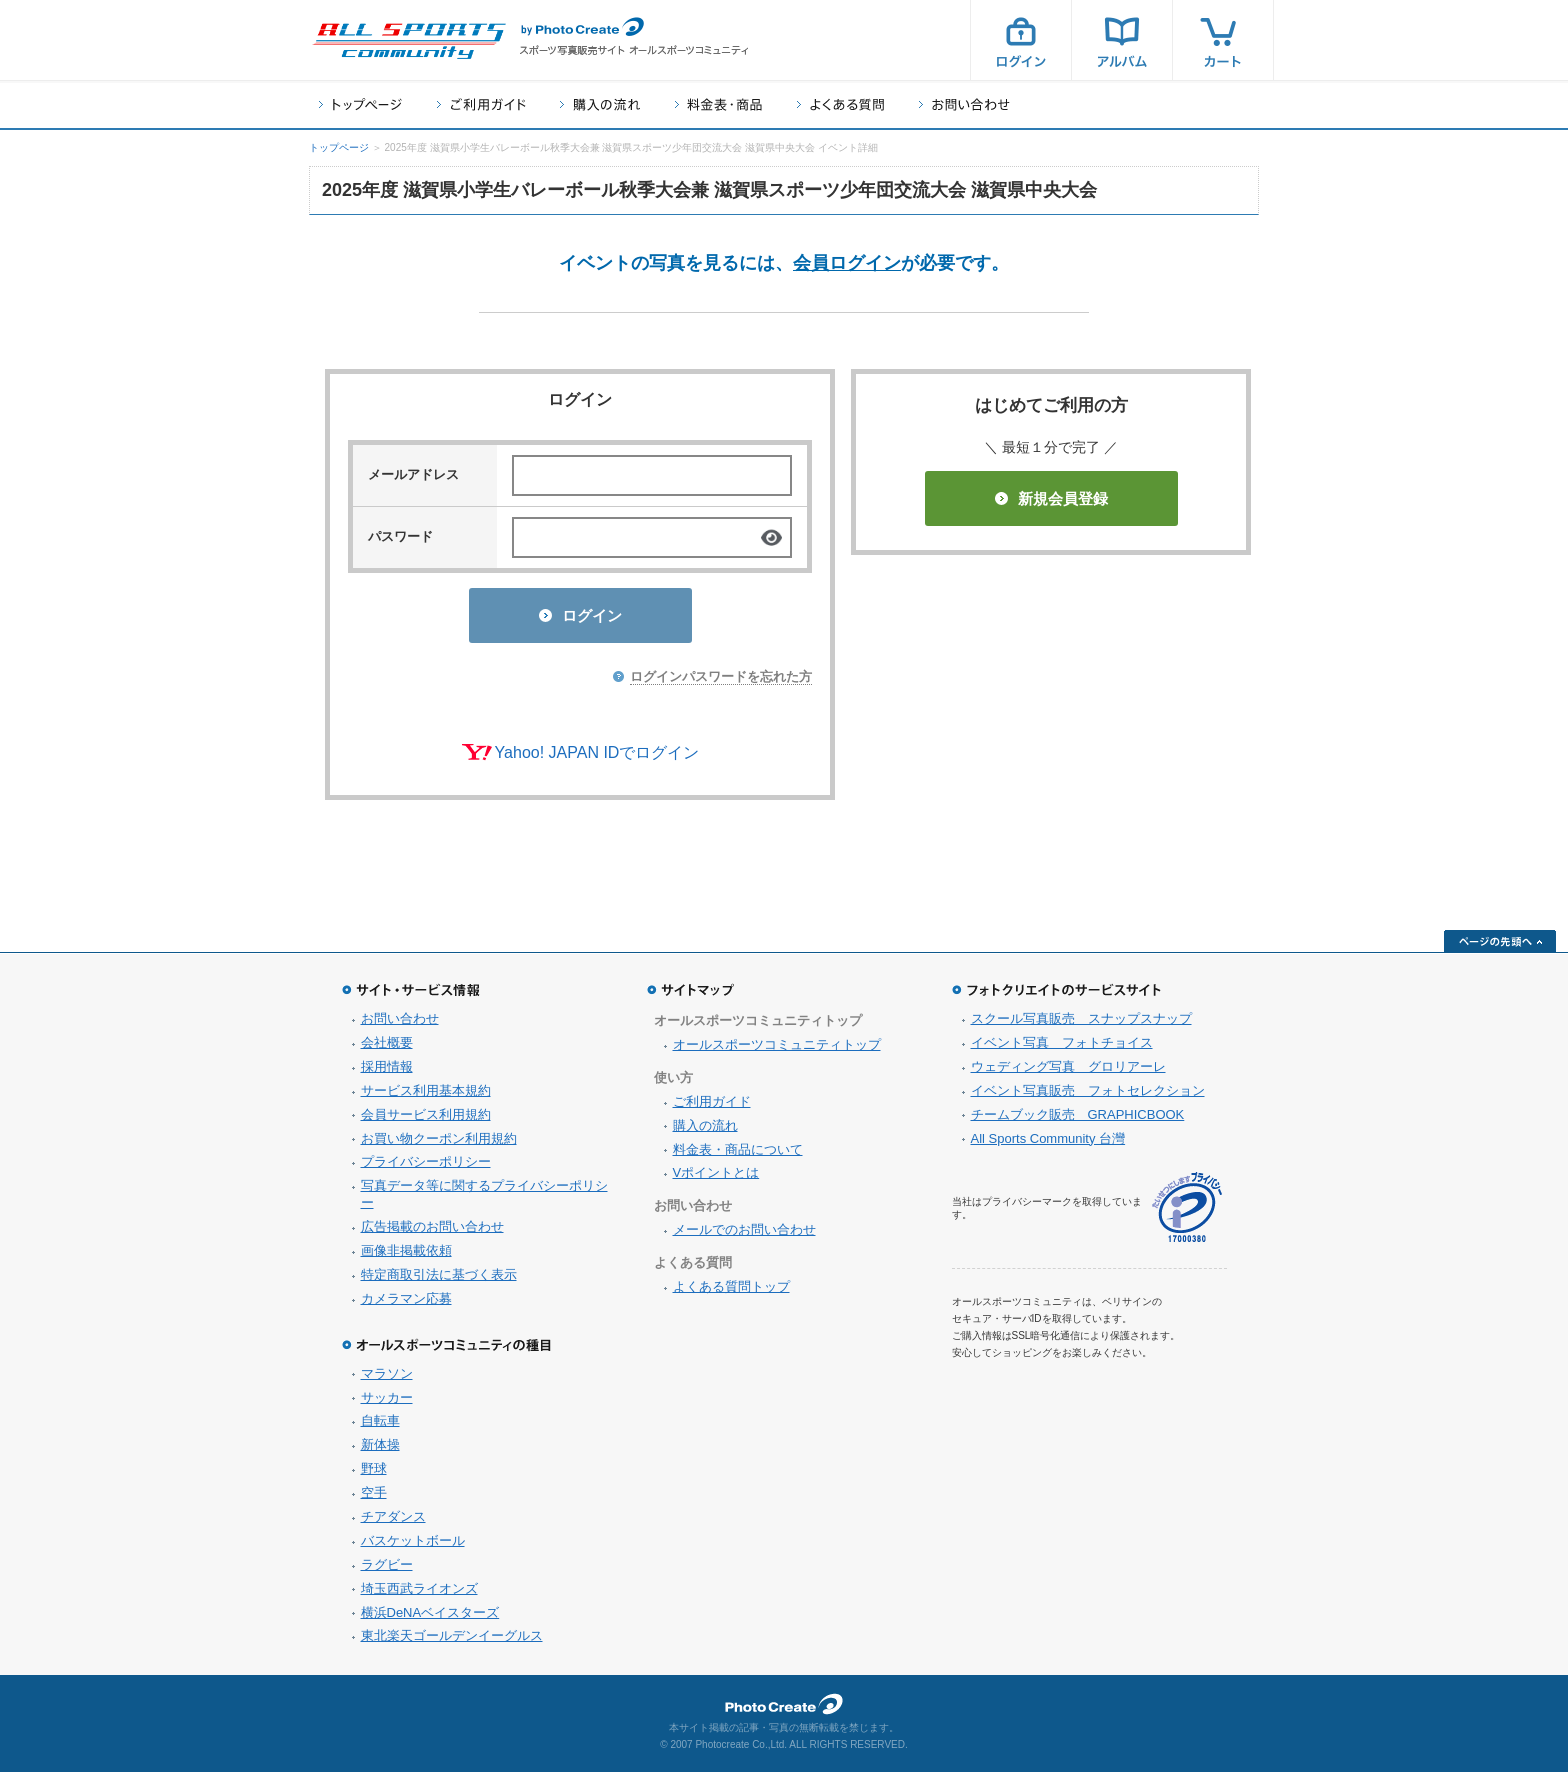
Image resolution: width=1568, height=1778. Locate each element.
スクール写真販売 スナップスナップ (1081, 1024)
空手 (374, 1498)
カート (1223, 40)
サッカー (387, 1403)
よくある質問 (840, 104)
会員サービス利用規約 (426, 1120)
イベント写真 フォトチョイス (1062, 1048)
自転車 (380, 1426)
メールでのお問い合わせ (744, 1235)
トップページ (360, 104)
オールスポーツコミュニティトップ (777, 1050)
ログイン (1021, 40)
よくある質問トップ (731, 1292)
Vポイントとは (716, 1178)
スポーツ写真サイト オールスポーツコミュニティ (409, 41)
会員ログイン (847, 263)
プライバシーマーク (1187, 1213)
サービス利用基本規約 (426, 1096)
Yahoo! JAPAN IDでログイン (597, 758)
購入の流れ (600, 104)
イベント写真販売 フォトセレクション (1088, 1096)
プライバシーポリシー (426, 1167)
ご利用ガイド (481, 104)
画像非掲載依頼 (406, 1256)
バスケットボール (413, 1546)
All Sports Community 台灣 (1048, 1144)
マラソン (387, 1379)
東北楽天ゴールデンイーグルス (452, 1641)
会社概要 (387, 1048)
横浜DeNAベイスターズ (430, 1618)
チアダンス (393, 1522)
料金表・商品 (718, 104)
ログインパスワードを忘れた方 (721, 682)
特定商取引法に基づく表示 (439, 1280)
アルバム (1122, 40)
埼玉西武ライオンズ (419, 1594)
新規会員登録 (1051, 498)
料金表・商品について (738, 1155)
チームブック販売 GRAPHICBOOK (1078, 1120)
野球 (374, 1474)
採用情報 (387, 1072)
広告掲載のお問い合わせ (432, 1232)
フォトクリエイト (784, 1710)
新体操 (380, 1450)
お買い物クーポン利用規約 (439, 1144)
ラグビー (387, 1570)
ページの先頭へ (1500, 947)
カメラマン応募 (406, 1304)
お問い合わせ (964, 104)
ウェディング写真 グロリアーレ (1068, 1072)
